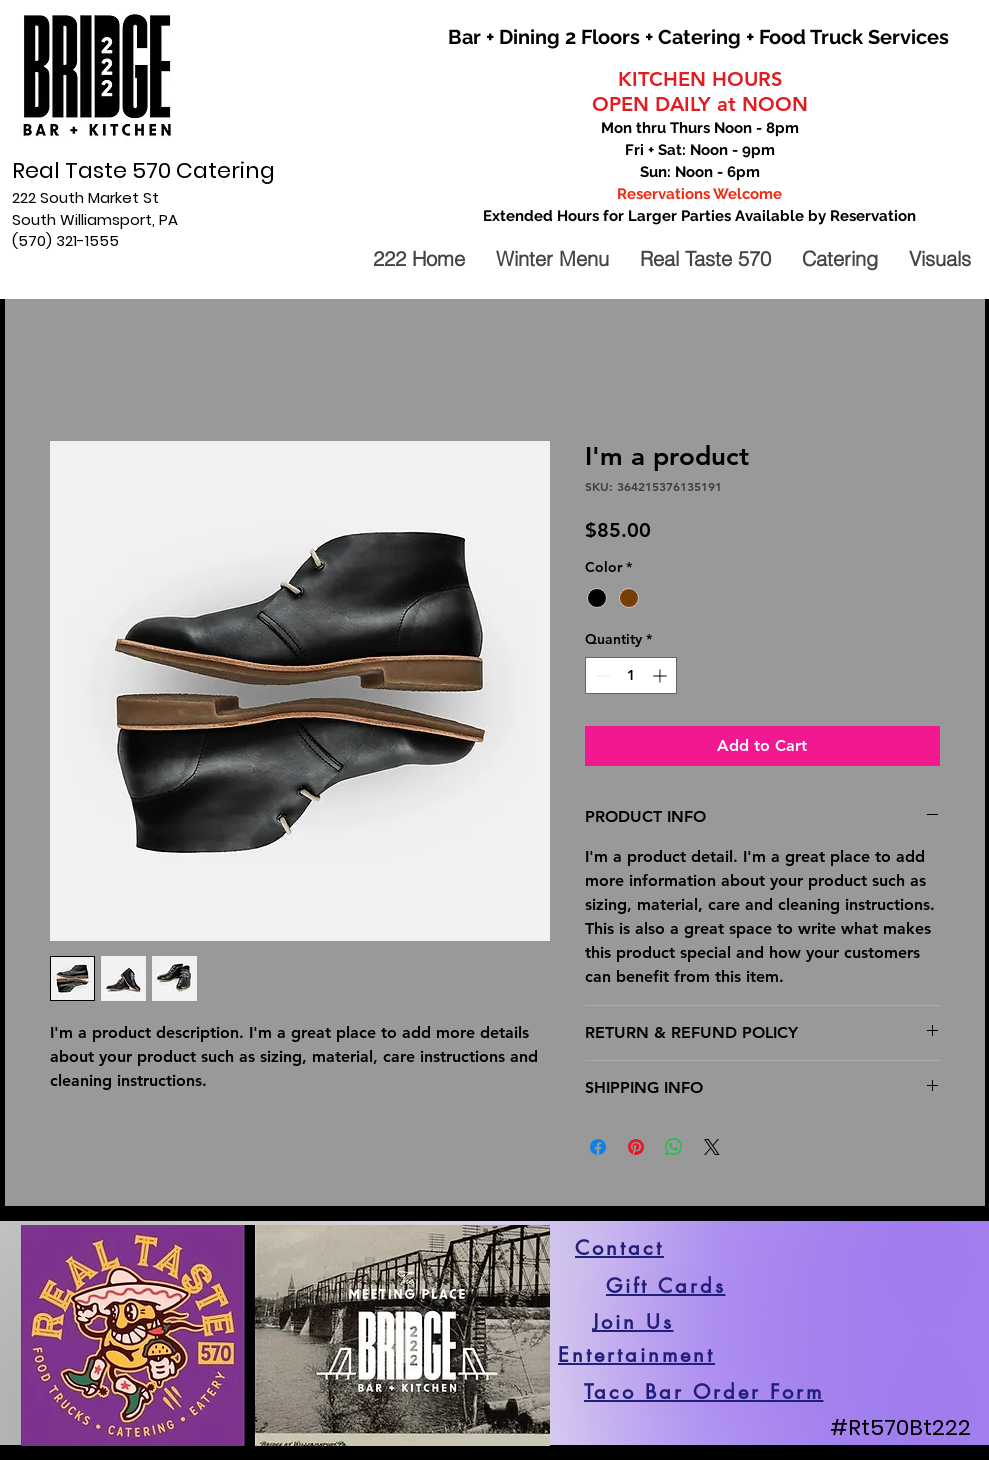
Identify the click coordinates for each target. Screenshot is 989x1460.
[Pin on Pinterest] (636, 1147)
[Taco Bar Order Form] (704, 1392)
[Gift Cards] (666, 1286)
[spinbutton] (631, 675)
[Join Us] (633, 1322)
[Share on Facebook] (598, 1147)
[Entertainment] (637, 1355)
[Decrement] (600, 675)
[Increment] (661, 675)
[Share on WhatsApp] (674, 1147)
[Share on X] (712, 1147)
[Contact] (620, 1248)
